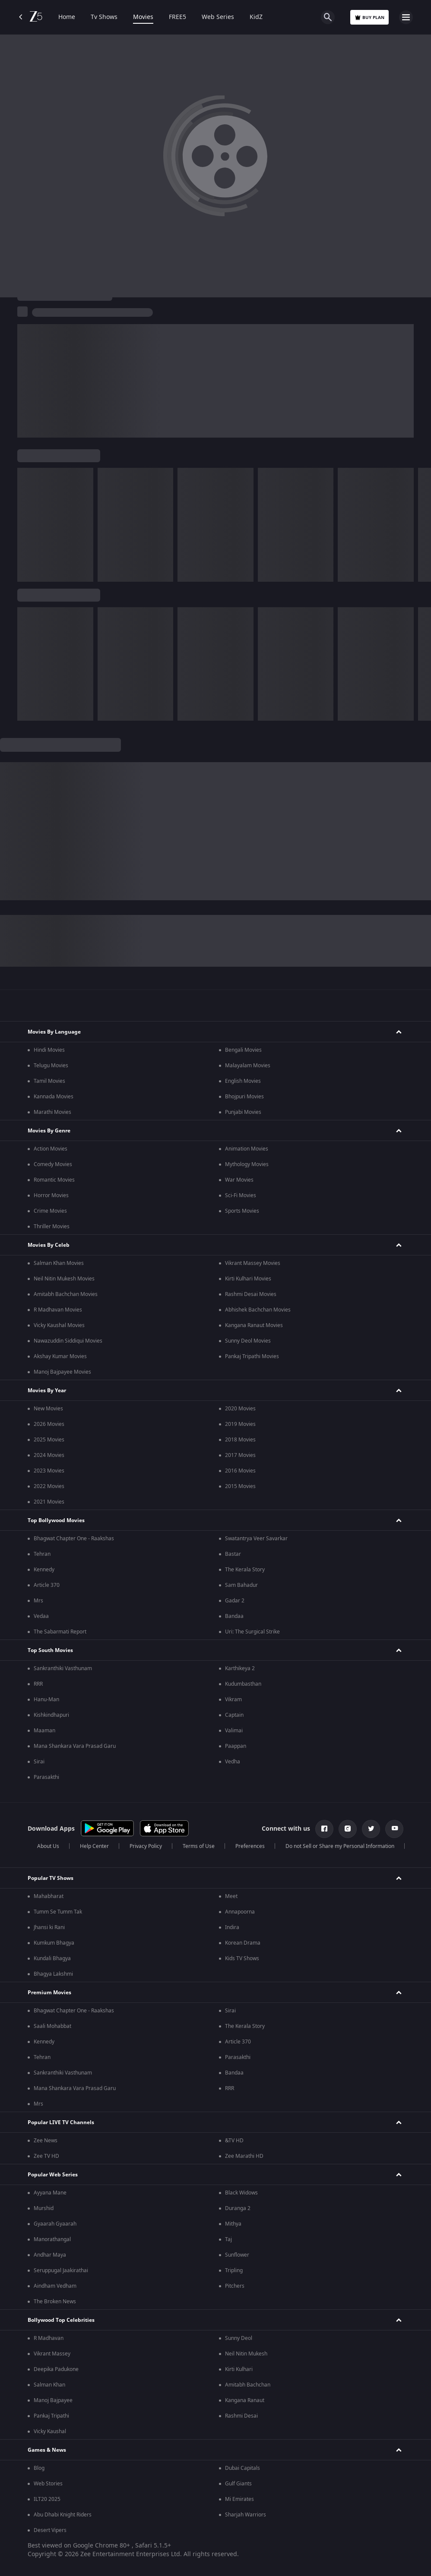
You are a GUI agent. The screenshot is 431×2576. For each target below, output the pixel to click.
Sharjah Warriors (245, 2515)
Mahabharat (48, 1896)
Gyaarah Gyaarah (55, 2224)
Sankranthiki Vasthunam (63, 1668)
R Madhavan (48, 2338)
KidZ (256, 17)
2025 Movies (49, 1440)
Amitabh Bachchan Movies (66, 1294)
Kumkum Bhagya (54, 1943)
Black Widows (241, 2193)
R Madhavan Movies (58, 1310)
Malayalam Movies (247, 1065)
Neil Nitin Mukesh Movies (64, 1279)
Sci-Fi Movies (240, 1195)
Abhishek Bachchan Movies (258, 1310)
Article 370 (47, 1585)
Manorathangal (52, 2239)
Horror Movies (51, 1195)
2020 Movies (240, 1409)
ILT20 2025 (47, 2499)
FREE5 (177, 17)
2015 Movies (240, 1486)
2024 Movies (49, 1455)
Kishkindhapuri (51, 1715)
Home (66, 17)
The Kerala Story (245, 1569)
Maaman (44, 1730)
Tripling (234, 2270)
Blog (39, 2468)
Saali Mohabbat (52, 2026)
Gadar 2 (234, 1601)
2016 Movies (240, 1471)
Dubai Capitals (242, 2468)
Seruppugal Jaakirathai (61, 2270)
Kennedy (44, 1569)
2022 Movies (49, 1486)
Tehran (42, 1554)
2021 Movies (49, 1502)
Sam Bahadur (241, 1585)
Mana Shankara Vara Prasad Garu (75, 1746)
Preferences (250, 1846)
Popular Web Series (53, 2174)
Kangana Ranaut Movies (254, 1325)
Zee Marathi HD (244, 2156)
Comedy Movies (53, 1164)
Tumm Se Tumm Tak (58, 1912)
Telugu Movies (51, 1065)
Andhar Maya (50, 2255)
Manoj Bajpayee (53, 2400)
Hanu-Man (46, 1699)
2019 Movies (240, 1424)
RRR (38, 1684)
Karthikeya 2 (240, 1668)
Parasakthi (46, 1777)
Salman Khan (49, 2385)
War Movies (239, 1180)
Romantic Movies (54, 1180)
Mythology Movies (247, 1164)
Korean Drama (242, 1943)
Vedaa (41, 1616)
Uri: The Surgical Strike (252, 1632)
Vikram (233, 1699)
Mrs (38, 1601)
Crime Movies (50, 1211)
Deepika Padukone (56, 2369)
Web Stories (48, 2484)
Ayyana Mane (50, 2193)
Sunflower (237, 2255)
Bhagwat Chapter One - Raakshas (74, 1538)
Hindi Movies (49, 1050)
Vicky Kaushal (50, 2431)
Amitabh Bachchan (247, 2385)
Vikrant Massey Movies (252, 1263)
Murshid (44, 2208)
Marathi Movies (52, 1112)
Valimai (234, 1730)
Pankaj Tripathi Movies (252, 1356)
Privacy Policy (146, 1846)
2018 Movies (240, 1440)
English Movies (243, 1081)
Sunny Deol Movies (248, 1341)
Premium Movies (49, 1992)
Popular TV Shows (50, 1878)
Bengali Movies (243, 1050)
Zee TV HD (46, 2156)
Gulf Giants (238, 2484)
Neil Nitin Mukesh (246, 2354)
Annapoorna (240, 1912)
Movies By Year (47, 1390)
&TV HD (234, 2140)
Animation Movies (246, 1149)
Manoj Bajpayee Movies (62, 1372)
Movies (143, 17)
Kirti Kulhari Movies (248, 1279)
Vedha (232, 1762)
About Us (48, 1846)
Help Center (94, 1846)
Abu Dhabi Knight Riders (63, 2515)
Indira (232, 1927)
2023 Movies (49, 1471)
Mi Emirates (239, 2499)
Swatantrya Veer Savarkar (256, 1538)
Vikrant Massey (52, 2354)
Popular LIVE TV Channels (61, 2122)
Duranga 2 (237, 2208)
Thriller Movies (52, 1226)
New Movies (48, 1409)
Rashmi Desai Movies (250, 1294)
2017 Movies (240, 1455)
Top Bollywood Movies (56, 1520)
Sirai (39, 1762)
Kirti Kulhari (239, 2369)
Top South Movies (50, 1650)
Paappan (235, 1746)
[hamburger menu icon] (406, 17)
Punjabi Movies (243, 1112)
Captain (234, 1715)
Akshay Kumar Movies (60, 1356)
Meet (231, 1896)
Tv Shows (104, 17)
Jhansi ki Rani (49, 1927)
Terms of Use (199, 1846)
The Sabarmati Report (60, 1632)
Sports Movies (242, 1211)
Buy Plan (369, 17)
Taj (228, 2239)
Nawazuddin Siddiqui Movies (68, 1341)
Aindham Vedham (55, 2286)
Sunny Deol (238, 2338)
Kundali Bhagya (52, 1958)
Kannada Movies (53, 1096)
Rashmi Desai (241, 2416)
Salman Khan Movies (59, 1263)
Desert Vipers (50, 2530)
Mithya (233, 2224)
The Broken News (55, 2301)
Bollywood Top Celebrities (61, 2320)
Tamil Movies (49, 1081)
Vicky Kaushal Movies (59, 1325)
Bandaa (234, 1616)
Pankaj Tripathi (51, 2416)
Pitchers (234, 2286)
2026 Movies (49, 1424)
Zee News (45, 2140)
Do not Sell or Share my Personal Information (339, 1846)
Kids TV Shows (242, 1958)
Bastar (233, 1554)
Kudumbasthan (243, 1684)
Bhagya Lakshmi (53, 1974)
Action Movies (50, 1149)
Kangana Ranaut (244, 2400)
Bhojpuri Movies (244, 1096)
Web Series (218, 17)
